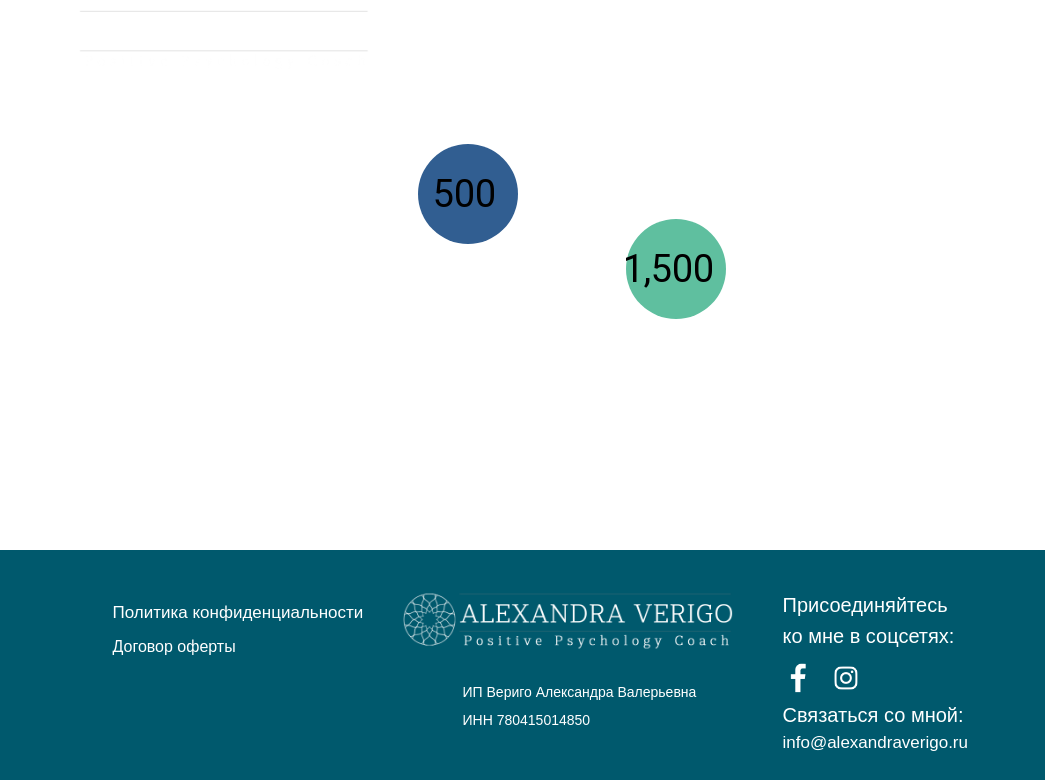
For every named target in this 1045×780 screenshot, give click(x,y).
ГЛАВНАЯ (505, 40)
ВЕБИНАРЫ (619, 40)
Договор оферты (174, 646)
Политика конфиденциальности (238, 612)
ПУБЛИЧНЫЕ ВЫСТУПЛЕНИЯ (914, 40)
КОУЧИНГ (732, 40)
